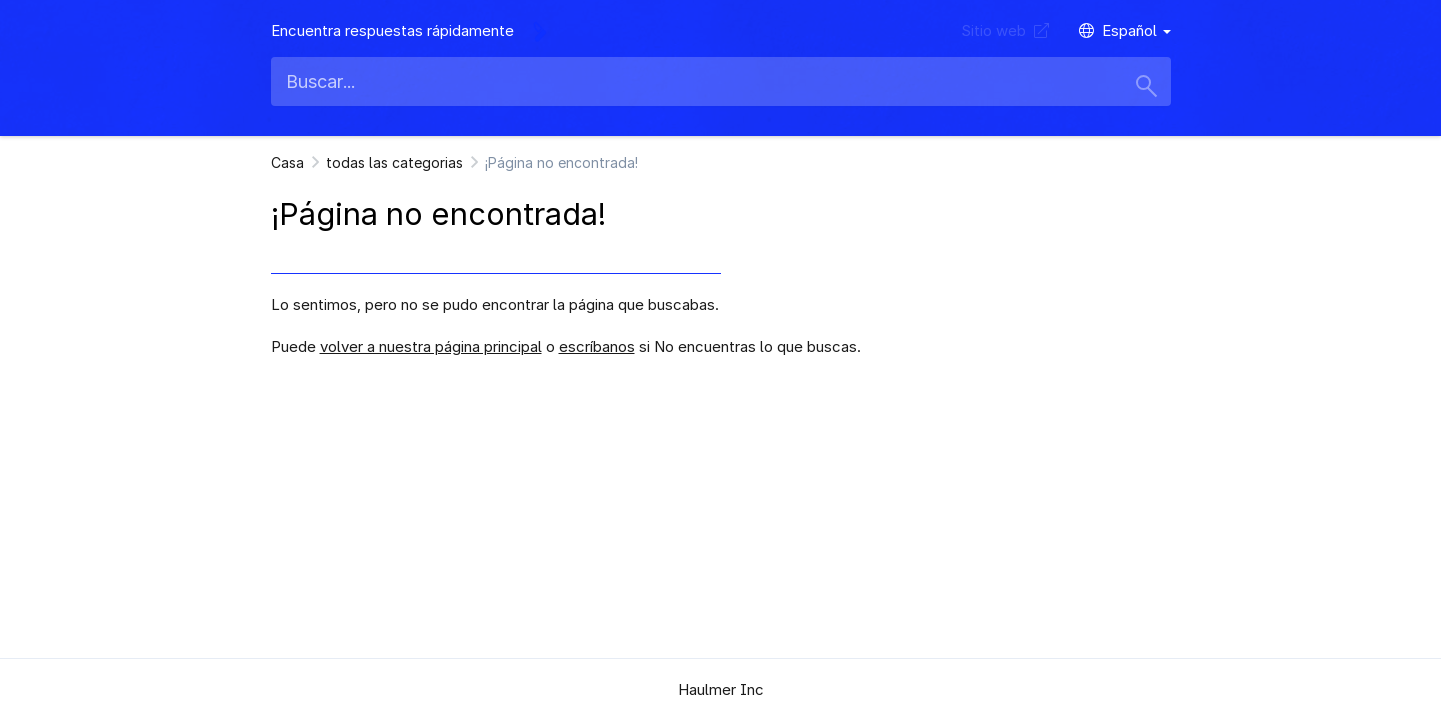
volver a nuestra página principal (431, 346)
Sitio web (1005, 30)
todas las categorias (394, 162)
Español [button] (1125, 30)
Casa (287, 162)
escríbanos (597, 346)
